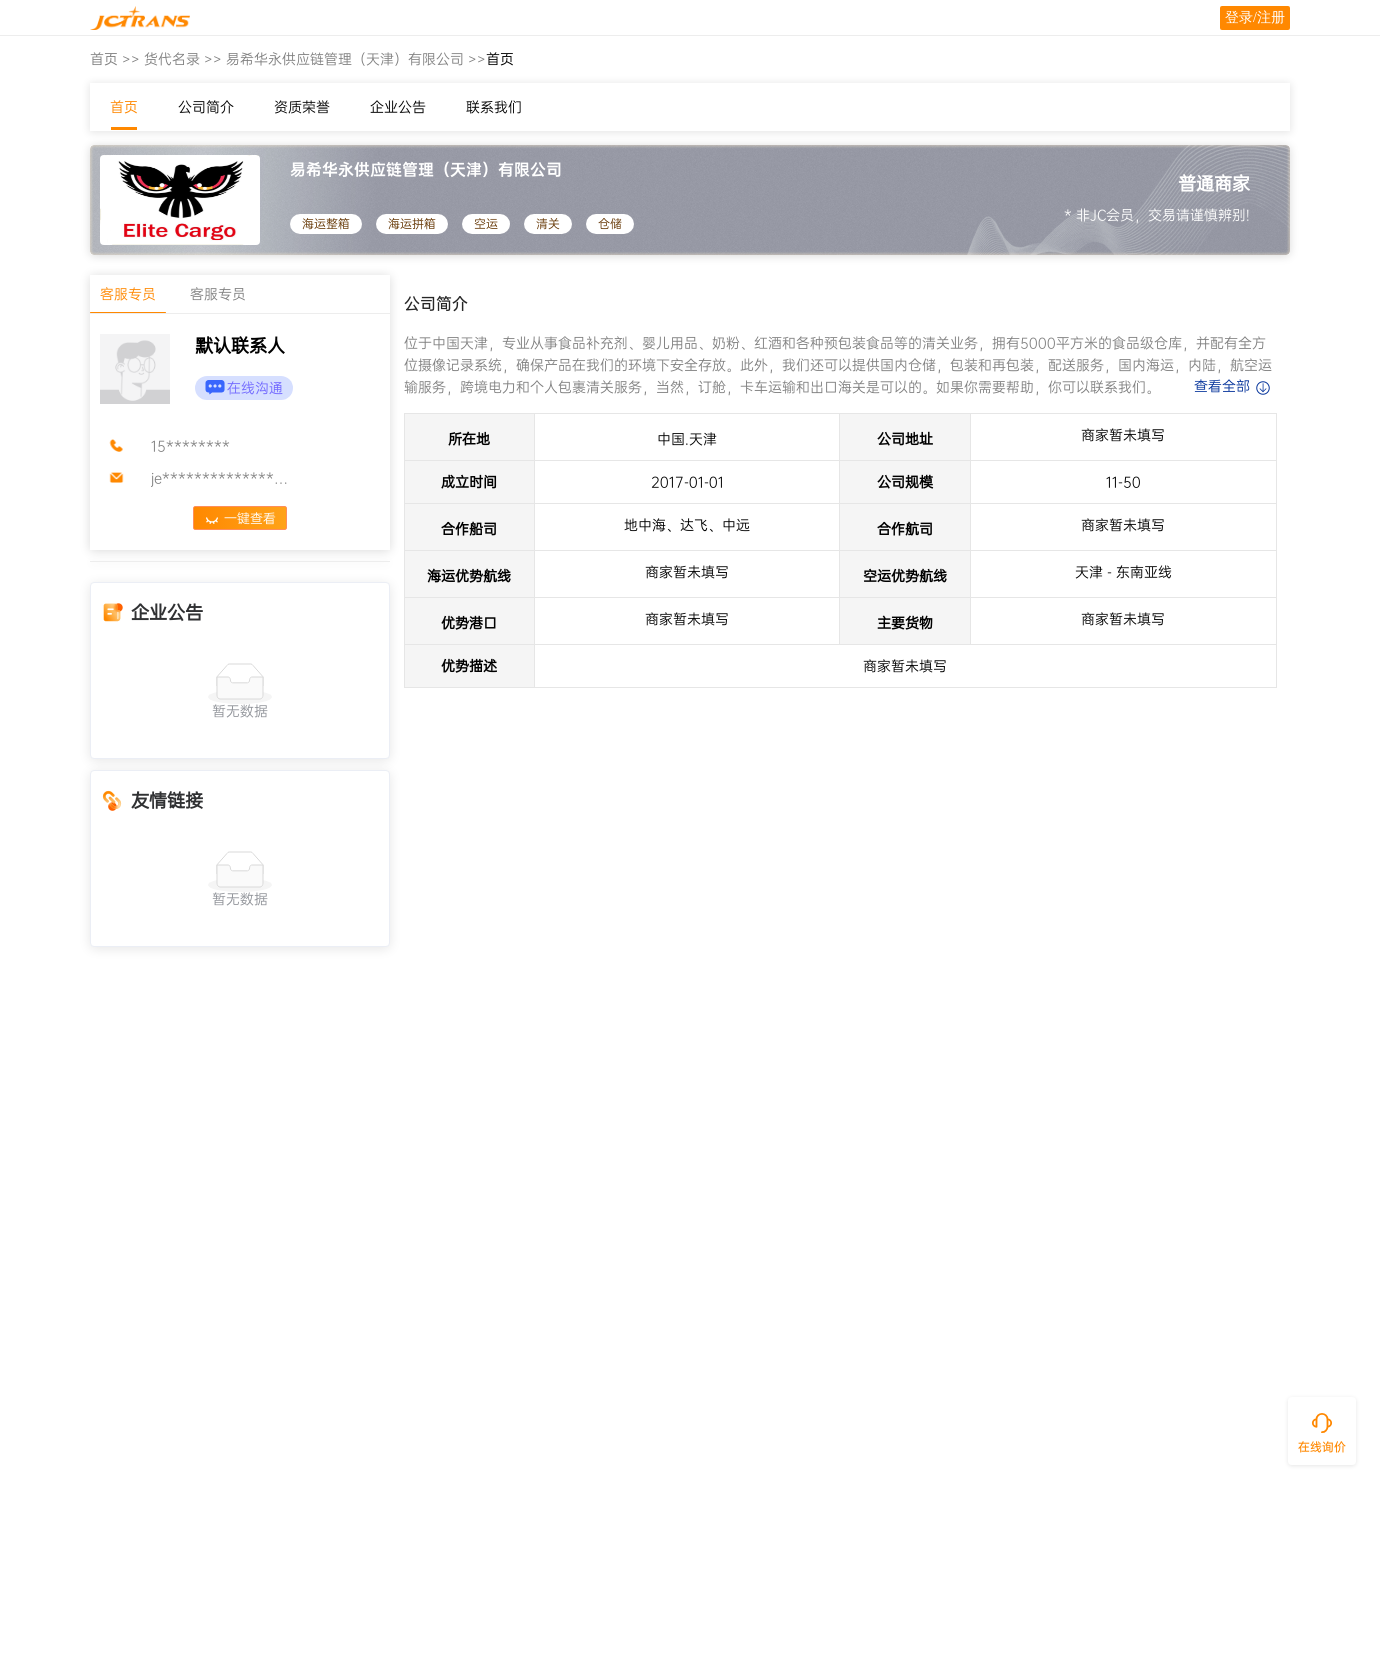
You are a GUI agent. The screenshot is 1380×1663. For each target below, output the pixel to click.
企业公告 (398, 107)
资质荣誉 (302, 107)
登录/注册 (1255, 17)
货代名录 (172, 59)
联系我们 (494, 107)
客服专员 (128, 294)
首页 (104, 59)
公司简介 (206, 107)
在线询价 (1322, 1447)
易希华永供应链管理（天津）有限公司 (345, 59)
